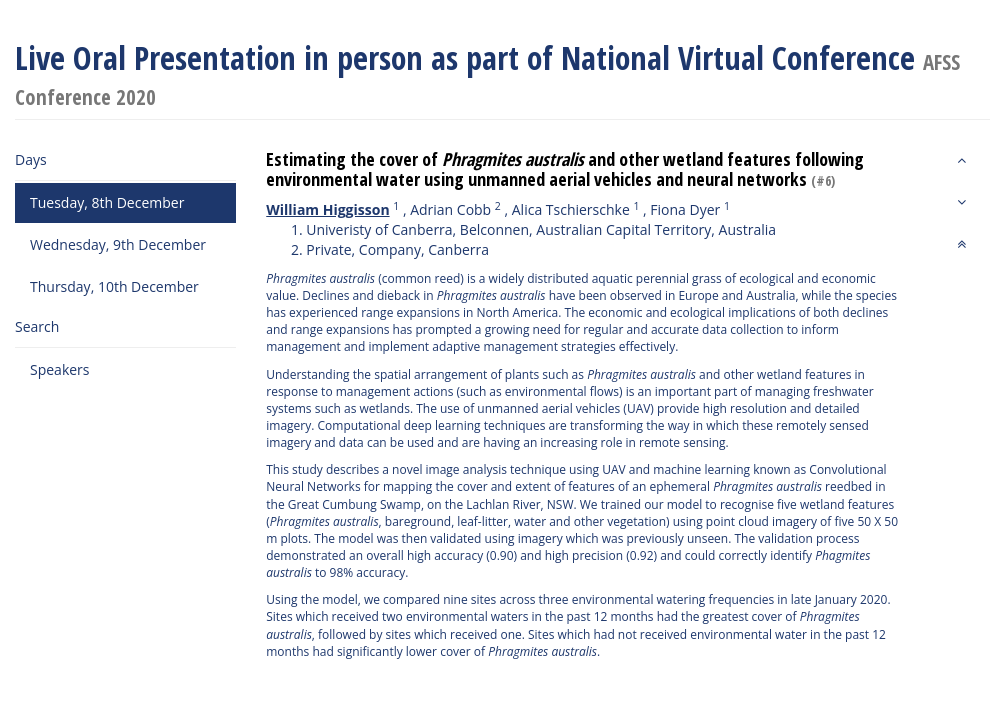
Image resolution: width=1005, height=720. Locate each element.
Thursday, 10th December (114, 286)
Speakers (60, 369)
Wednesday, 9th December (118, 244)
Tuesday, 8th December (107, 202)
